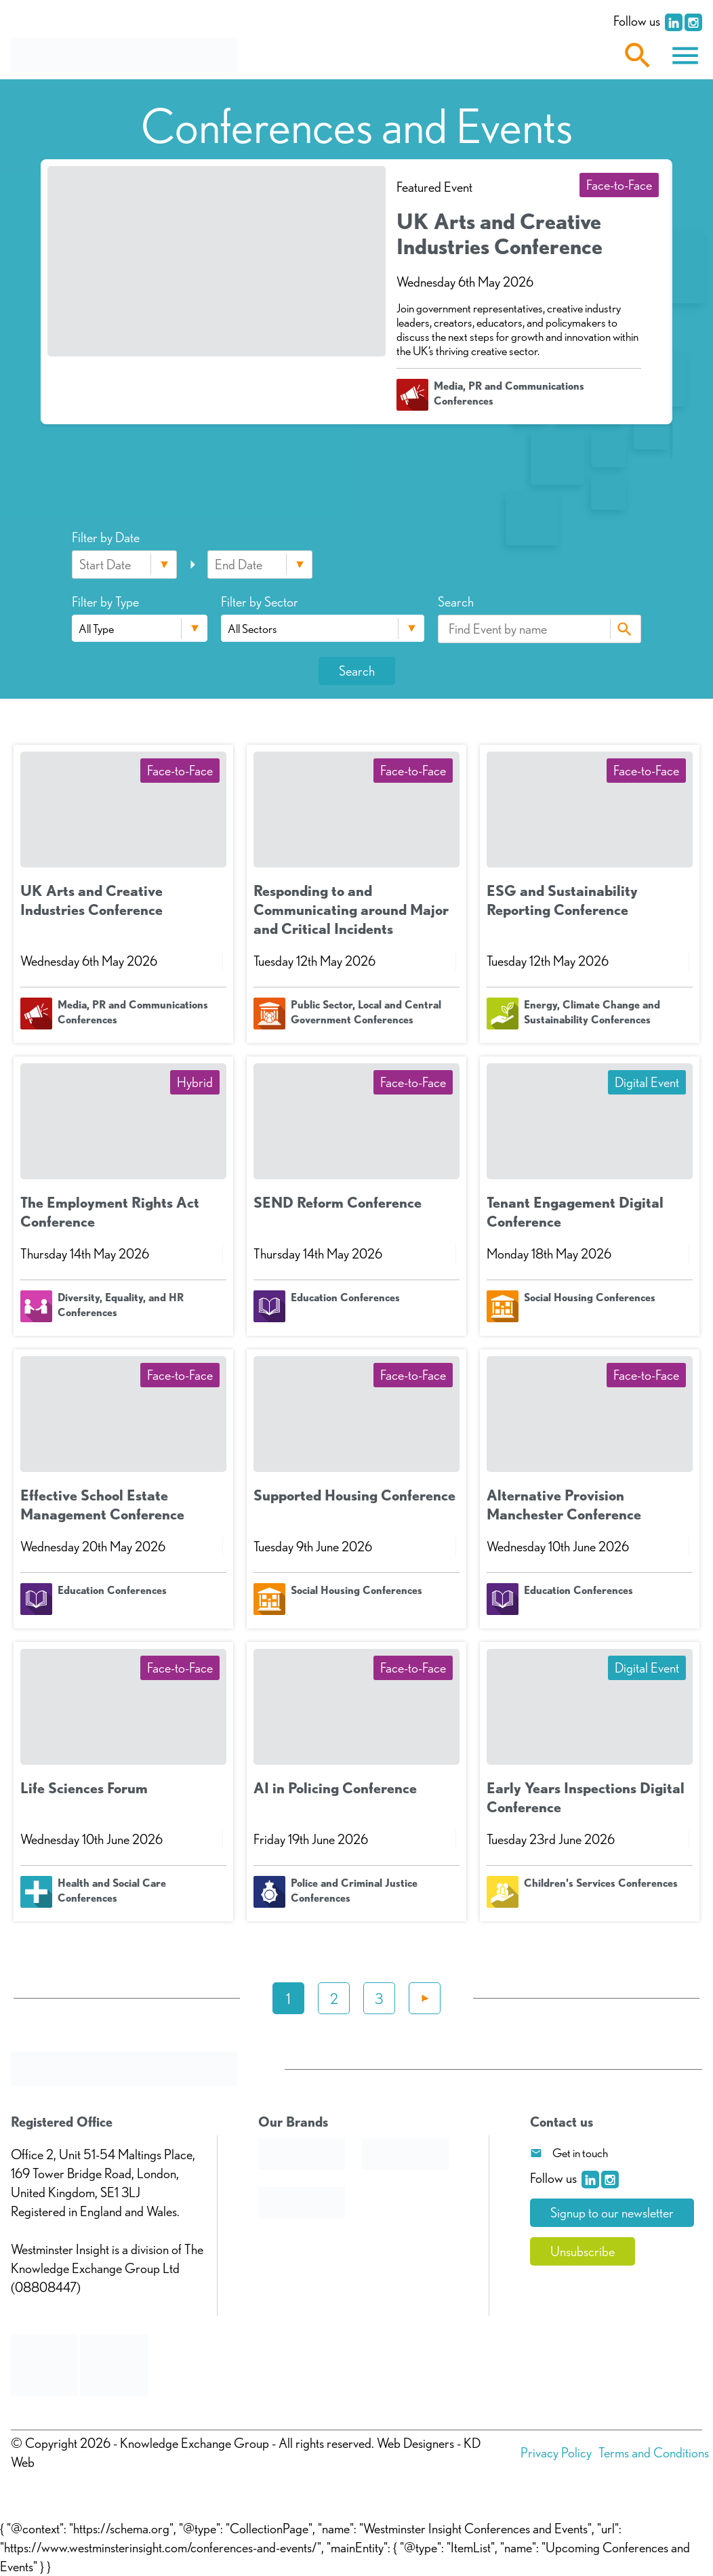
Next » (425, 1998)
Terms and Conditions (653, 2453)
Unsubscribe (582, 2251)
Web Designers (415, 2443)
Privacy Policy (556, 2453)
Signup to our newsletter (612, 2213)
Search (624, 629)
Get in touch (580, 2153)
